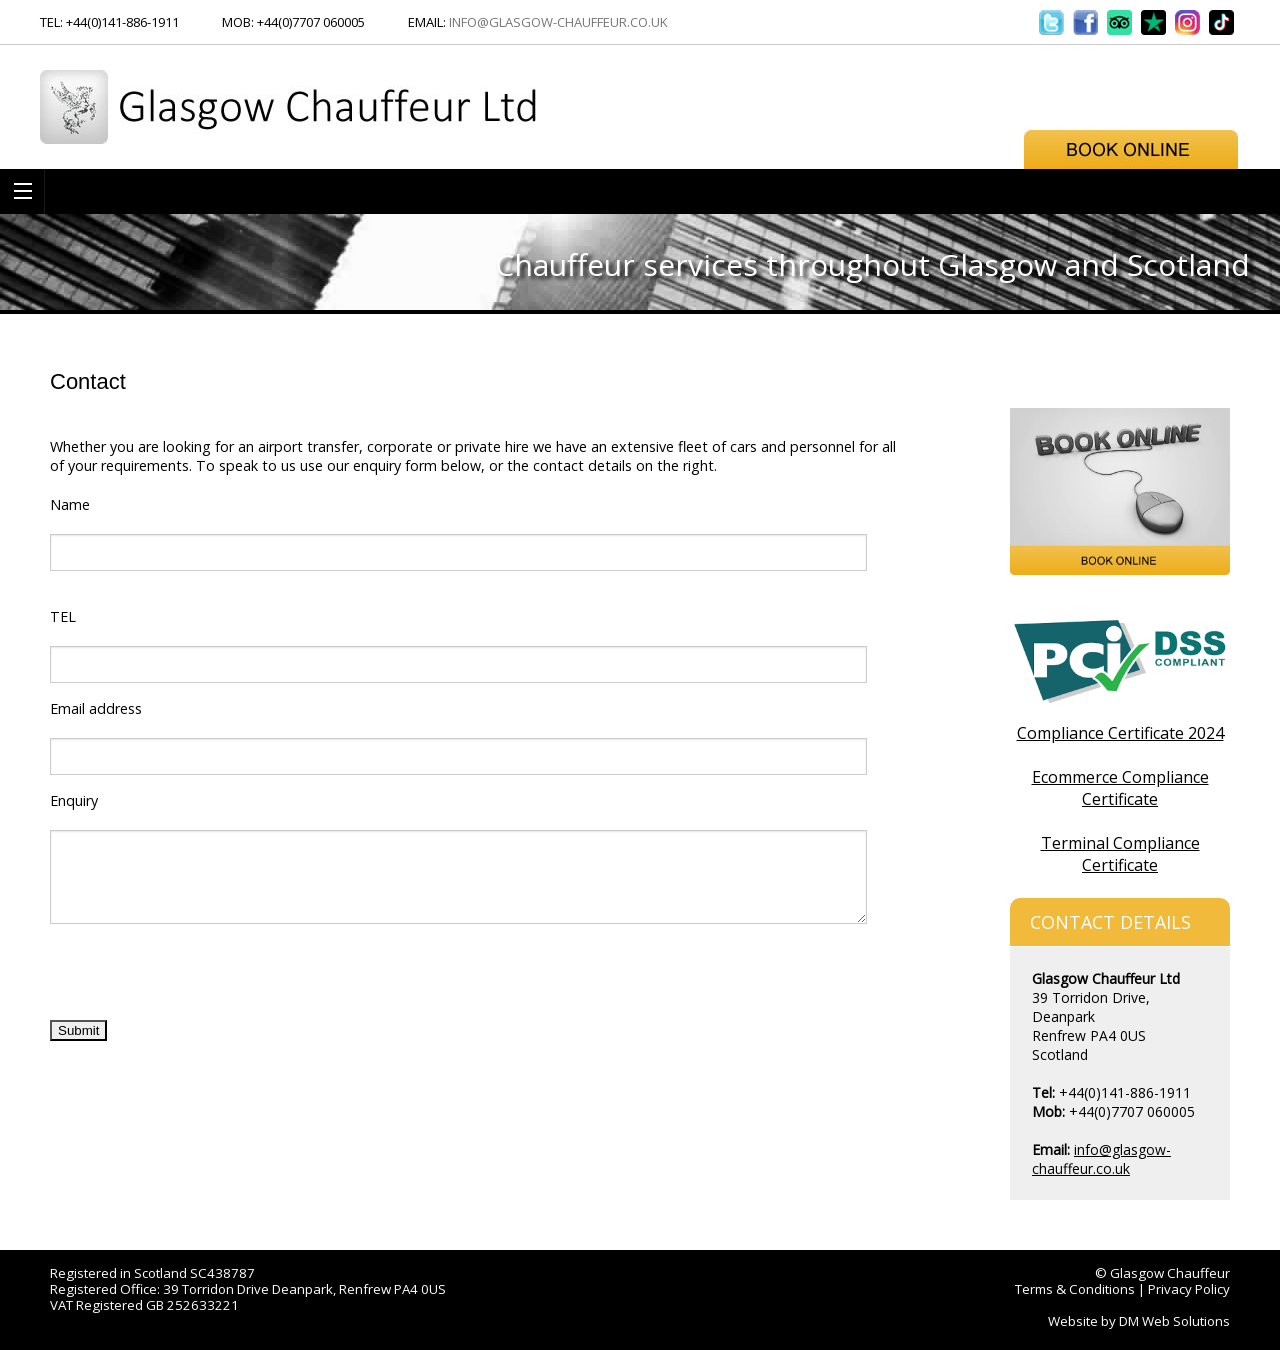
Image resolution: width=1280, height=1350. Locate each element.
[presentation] (202, 979)
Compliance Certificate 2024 (1120, 733)
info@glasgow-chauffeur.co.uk (558, 22)
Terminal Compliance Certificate (1120, 854)
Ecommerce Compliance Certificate (1120, 788)
